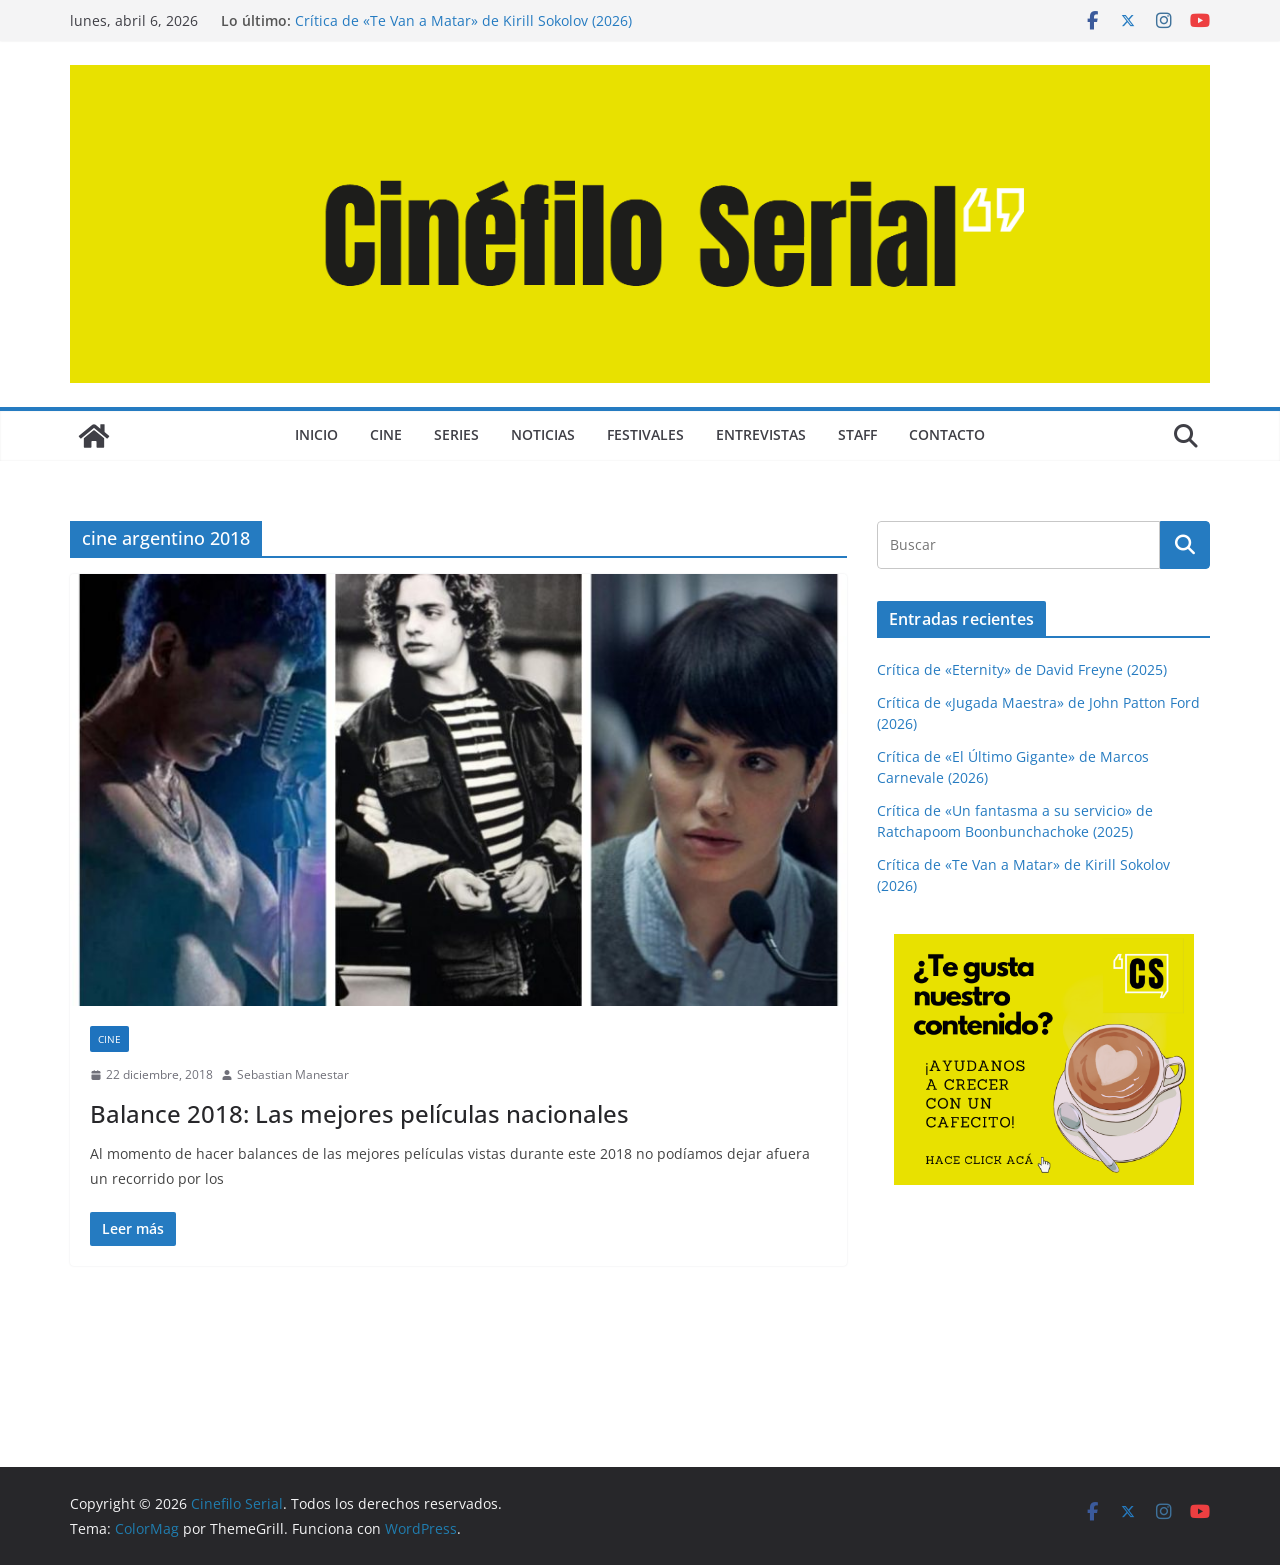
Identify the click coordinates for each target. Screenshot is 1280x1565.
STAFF (857, 434)
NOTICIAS (543, 434)
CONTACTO (947, 434)
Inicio (316, 434)
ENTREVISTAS (761, 434)
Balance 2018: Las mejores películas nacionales (359, 1113)
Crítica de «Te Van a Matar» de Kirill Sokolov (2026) (463, 20)
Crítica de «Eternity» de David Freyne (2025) (1022, 669)
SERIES (456, 434)
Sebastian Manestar (293, 1074)
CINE (386, 434)
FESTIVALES (645, 434)
